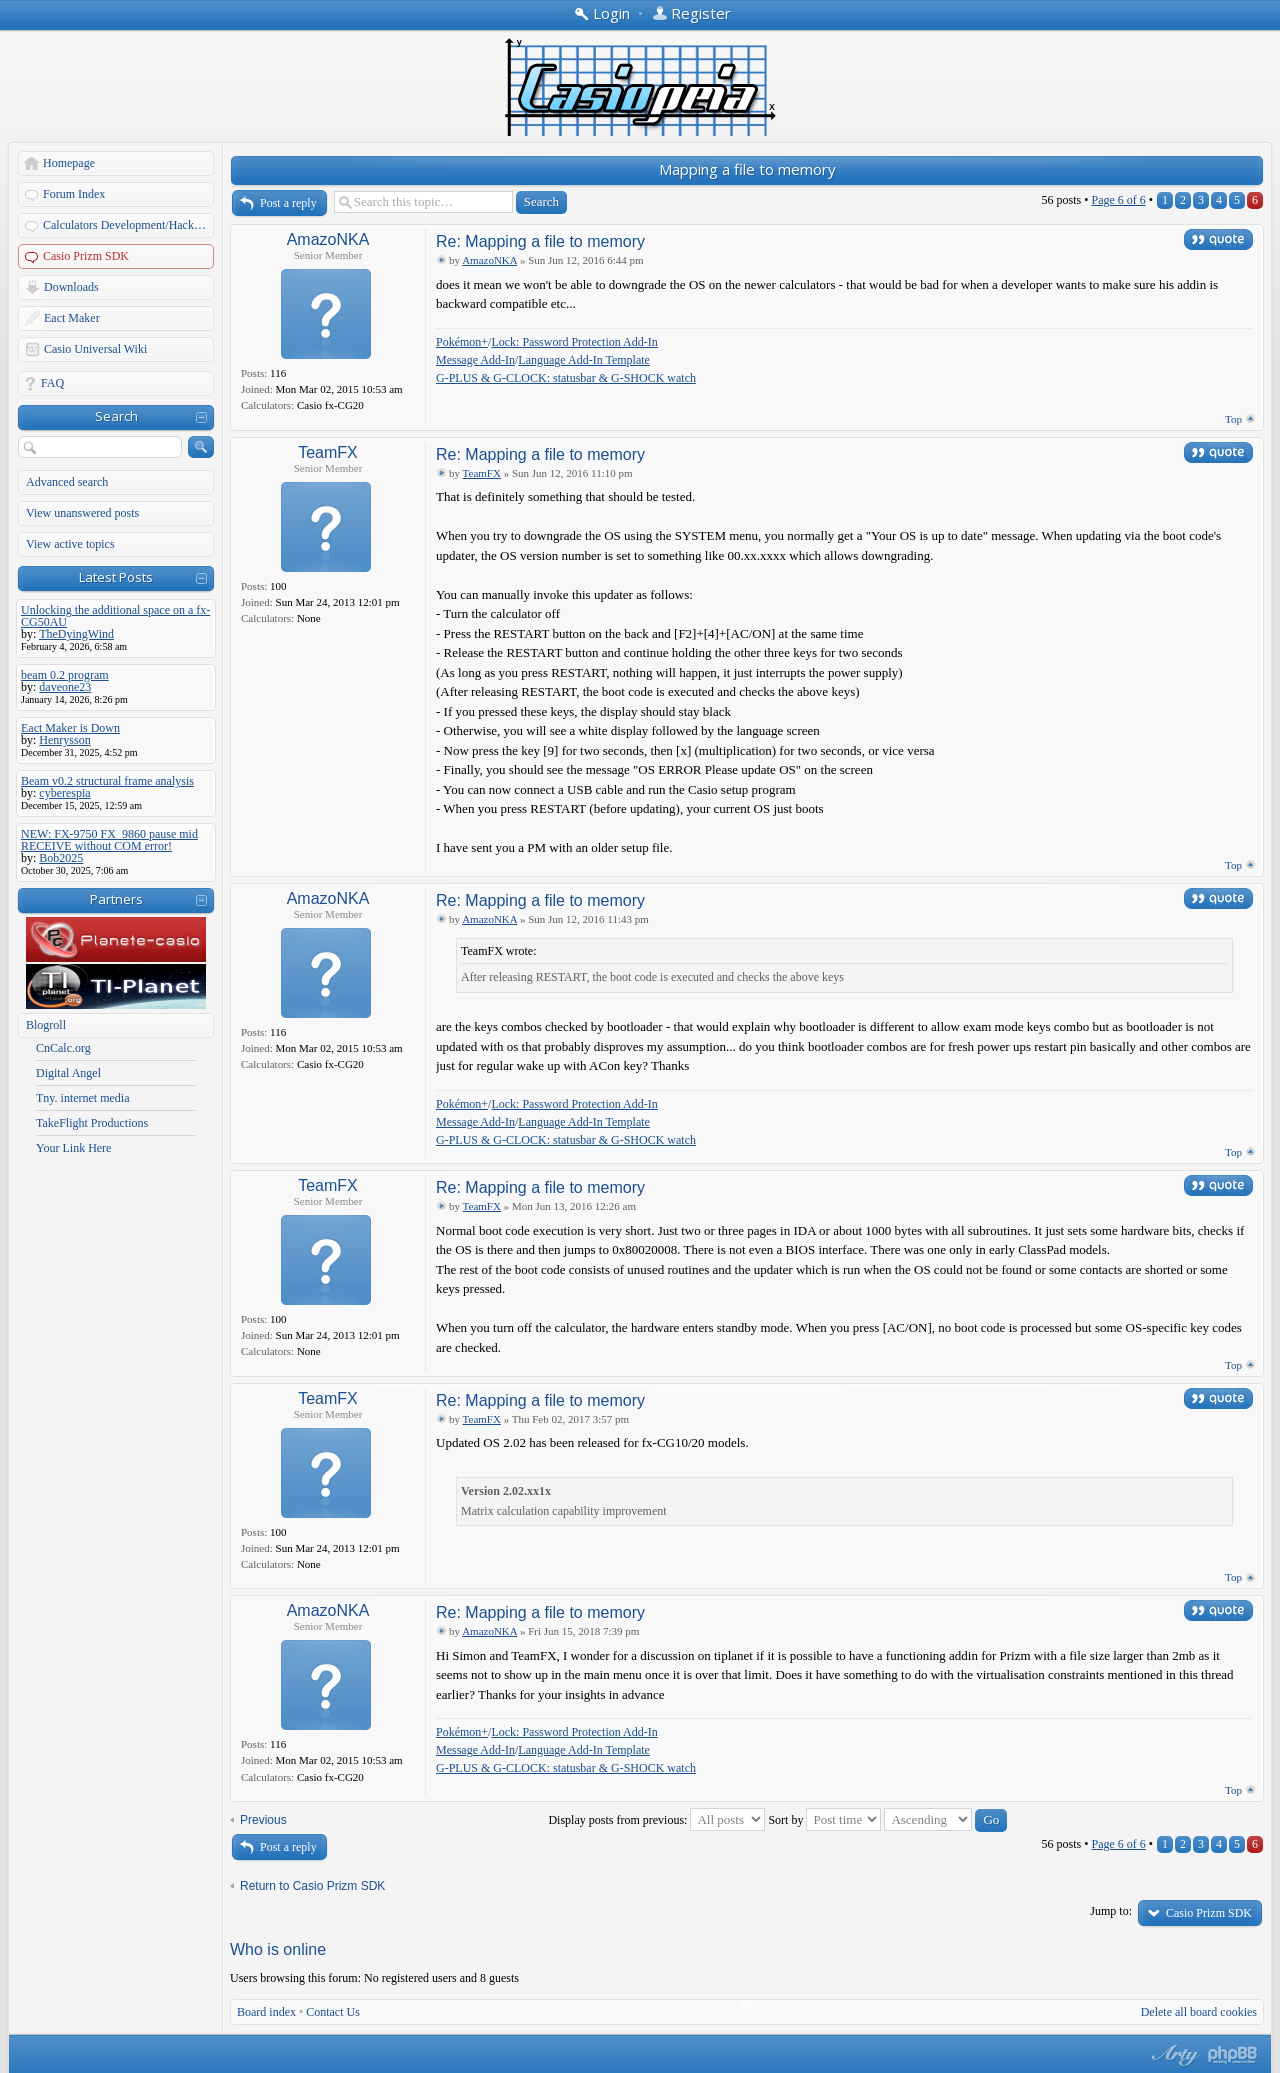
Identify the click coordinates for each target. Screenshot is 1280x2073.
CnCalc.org (63, 1048)
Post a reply (288, 203)
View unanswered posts (82, 513)
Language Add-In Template (584, 360)
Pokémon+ (462, 342)
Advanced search (67, 482)
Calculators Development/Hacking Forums (129, 225)
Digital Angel (68, 1073)
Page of (1118, 200)
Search (116, 416)
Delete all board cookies (1199, 2012)
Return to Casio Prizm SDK (312, 1886)
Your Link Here (73, 1148)
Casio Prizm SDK (86, 256)
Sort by (824, 1820)
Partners (116, 899)
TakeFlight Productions (92, 1123)
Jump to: (1111, 1911)
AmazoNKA (328, 239)
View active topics (70, 544)
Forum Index (74, 194)
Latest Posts (116, 577)
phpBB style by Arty (1173, 2055)
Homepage (69, 163)
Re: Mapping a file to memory (540, 241)
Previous (263, 1820)
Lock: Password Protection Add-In (574, 342)
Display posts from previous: (656, 1820)
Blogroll (46, 1025)
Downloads (71, 287)
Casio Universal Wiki (95, 349)
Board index (266, 2012)
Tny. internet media (83, 1098)
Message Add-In (475, 360)
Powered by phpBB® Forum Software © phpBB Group (1233, 2055)
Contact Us (333, 2012)
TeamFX (328, 452)
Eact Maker (72, 318)
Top (1233, 419)
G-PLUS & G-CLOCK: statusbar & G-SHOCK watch (566, 378)
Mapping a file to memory (747, 169)
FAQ (52, 383)
